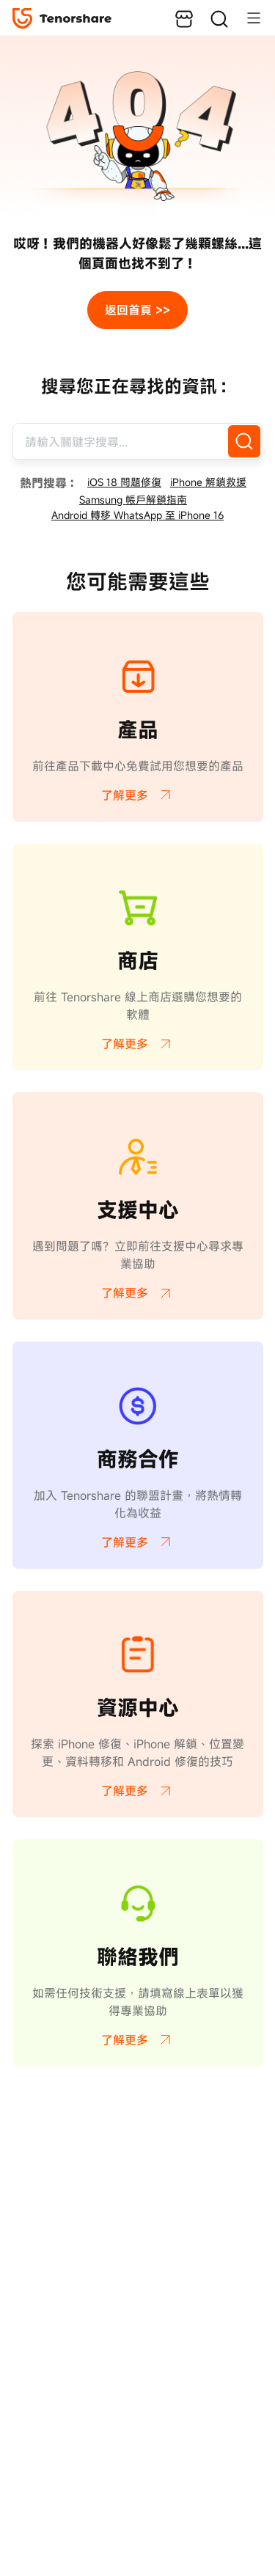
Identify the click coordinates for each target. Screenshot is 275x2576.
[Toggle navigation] (246, 17)
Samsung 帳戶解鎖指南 (133, 500)
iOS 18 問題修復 (124, 482)
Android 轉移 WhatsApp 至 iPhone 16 (137, 515)
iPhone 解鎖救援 (208, 482)
